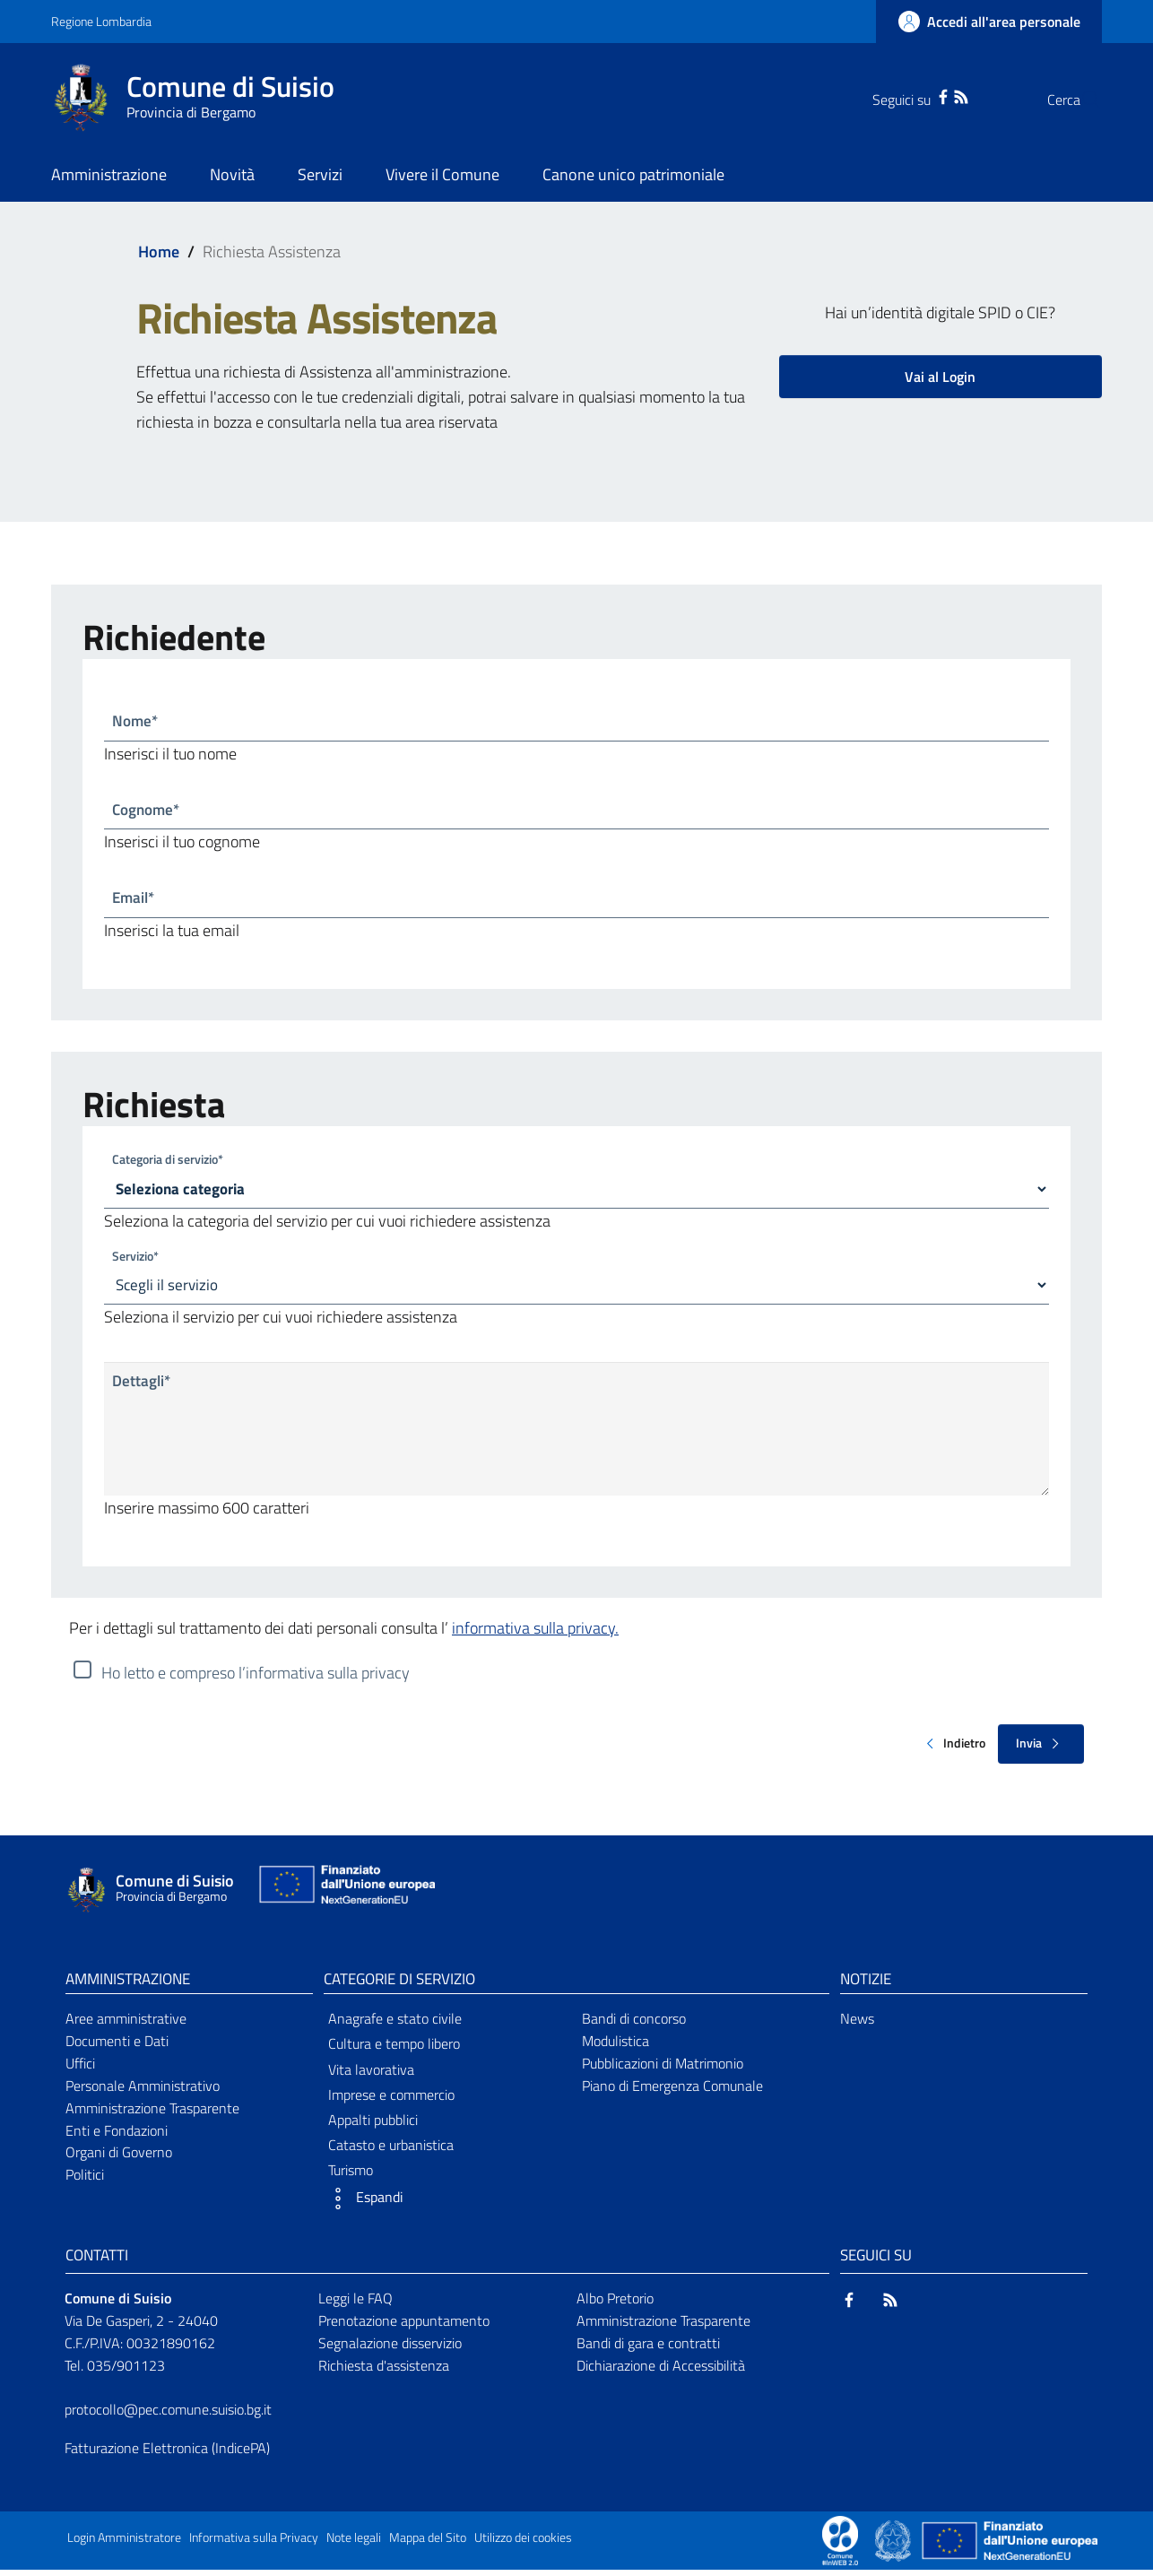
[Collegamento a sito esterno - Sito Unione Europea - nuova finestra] (345, 1894)
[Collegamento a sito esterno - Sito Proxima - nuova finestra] (840, 2545)
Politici (84, 2180)
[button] (447, 2204)
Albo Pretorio (615, 2304)
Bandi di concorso (634, 2024)
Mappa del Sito (427, 2544)
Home (158, 251)
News (857, 2024)
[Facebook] (907, 95)
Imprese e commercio (391, 2100)
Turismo (350, 2176)
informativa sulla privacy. (535, 1633)
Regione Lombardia (101, 21)
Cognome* (148, 811)
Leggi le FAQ (355, 2304)
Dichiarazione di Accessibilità (660, 2370)
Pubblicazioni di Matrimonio (662, 2068)
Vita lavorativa (371, 2075)
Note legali (353, 2544)
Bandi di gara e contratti (648, 2348)
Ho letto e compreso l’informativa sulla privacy (255, 1677)
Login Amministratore (124, 2544)
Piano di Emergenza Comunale (672, 2091)
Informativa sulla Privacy (253, 2544)
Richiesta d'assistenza (383, 2370)
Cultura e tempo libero (394, 2049)
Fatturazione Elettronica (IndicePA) (167, 2454)
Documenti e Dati (117, 2047)
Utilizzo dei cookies (523, 2544)
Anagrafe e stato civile (395, 2024)
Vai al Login (940, 376)
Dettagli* (142, 1387)
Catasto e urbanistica (391, 2151)
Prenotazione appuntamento (404, 2326)
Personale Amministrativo (142, 2091)
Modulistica (615, 2047)
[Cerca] (1080, 99)
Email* (135, 901)
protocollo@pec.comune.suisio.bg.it (168, 2415)
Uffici (80, 2068)
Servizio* (135, 1260)
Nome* (136, 721)
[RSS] (925, 95)
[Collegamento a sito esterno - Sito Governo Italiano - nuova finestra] (894, 2545)
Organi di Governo (118, 2158)
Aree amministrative (125, 2024)
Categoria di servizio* (167, 1162)
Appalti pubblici (373, 2125)
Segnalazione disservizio (390, 2348)
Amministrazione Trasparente (152, 2113)
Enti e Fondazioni (116, 2136)
